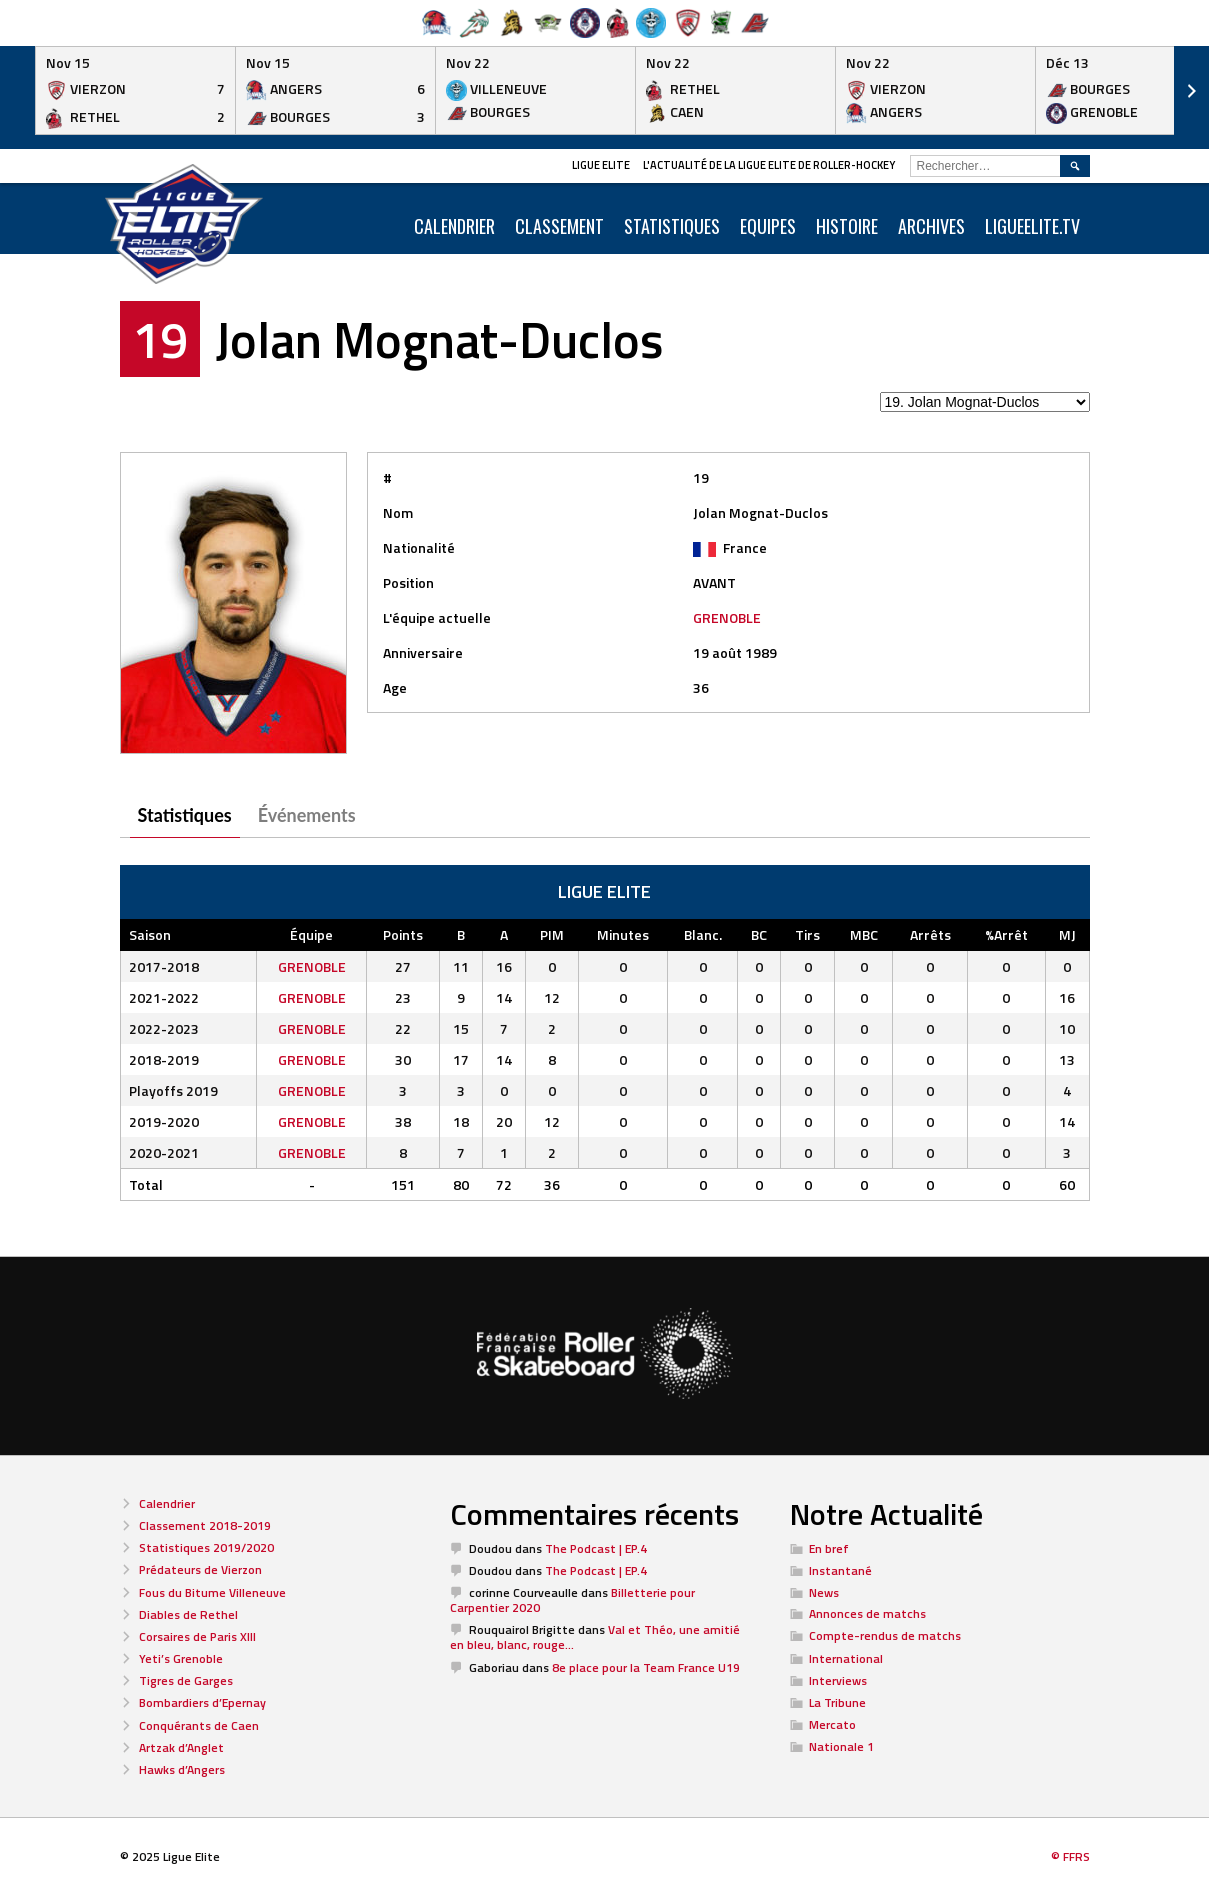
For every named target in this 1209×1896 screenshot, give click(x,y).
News (824, 1592)
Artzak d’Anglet (181, 1747)
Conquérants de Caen (199, 1725)
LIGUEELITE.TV (1032, 226)
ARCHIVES (931, 226)
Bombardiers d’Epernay (202, 1702)
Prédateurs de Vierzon (200, 1569)
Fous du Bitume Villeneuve (212, 1592)
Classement (559, 226)
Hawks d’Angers (182, 1769)
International (846, 1658)
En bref (829, 1548)
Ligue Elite (601, 165)
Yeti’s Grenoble (181, 1658)
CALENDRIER (454, 226)
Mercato (832, 1724)
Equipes (768, 226)
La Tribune (837, 1702)
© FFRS (1070, 1856)
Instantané (840, 1570)
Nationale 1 (841, 1746)
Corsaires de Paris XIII (197, 1636)
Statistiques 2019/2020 (206, 1547)
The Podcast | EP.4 (596, 1548)
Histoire (847, 226)
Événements (307, 815)
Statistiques (672, 226)
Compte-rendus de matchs (885, 1635)
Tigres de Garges (186, 1680)
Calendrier (167, 1503)
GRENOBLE (727, 617)
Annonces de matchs (867, 1613)
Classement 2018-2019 (205, 1525)
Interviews (838, 1680)
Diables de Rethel (188, 1614)
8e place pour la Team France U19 (646, 1667)
